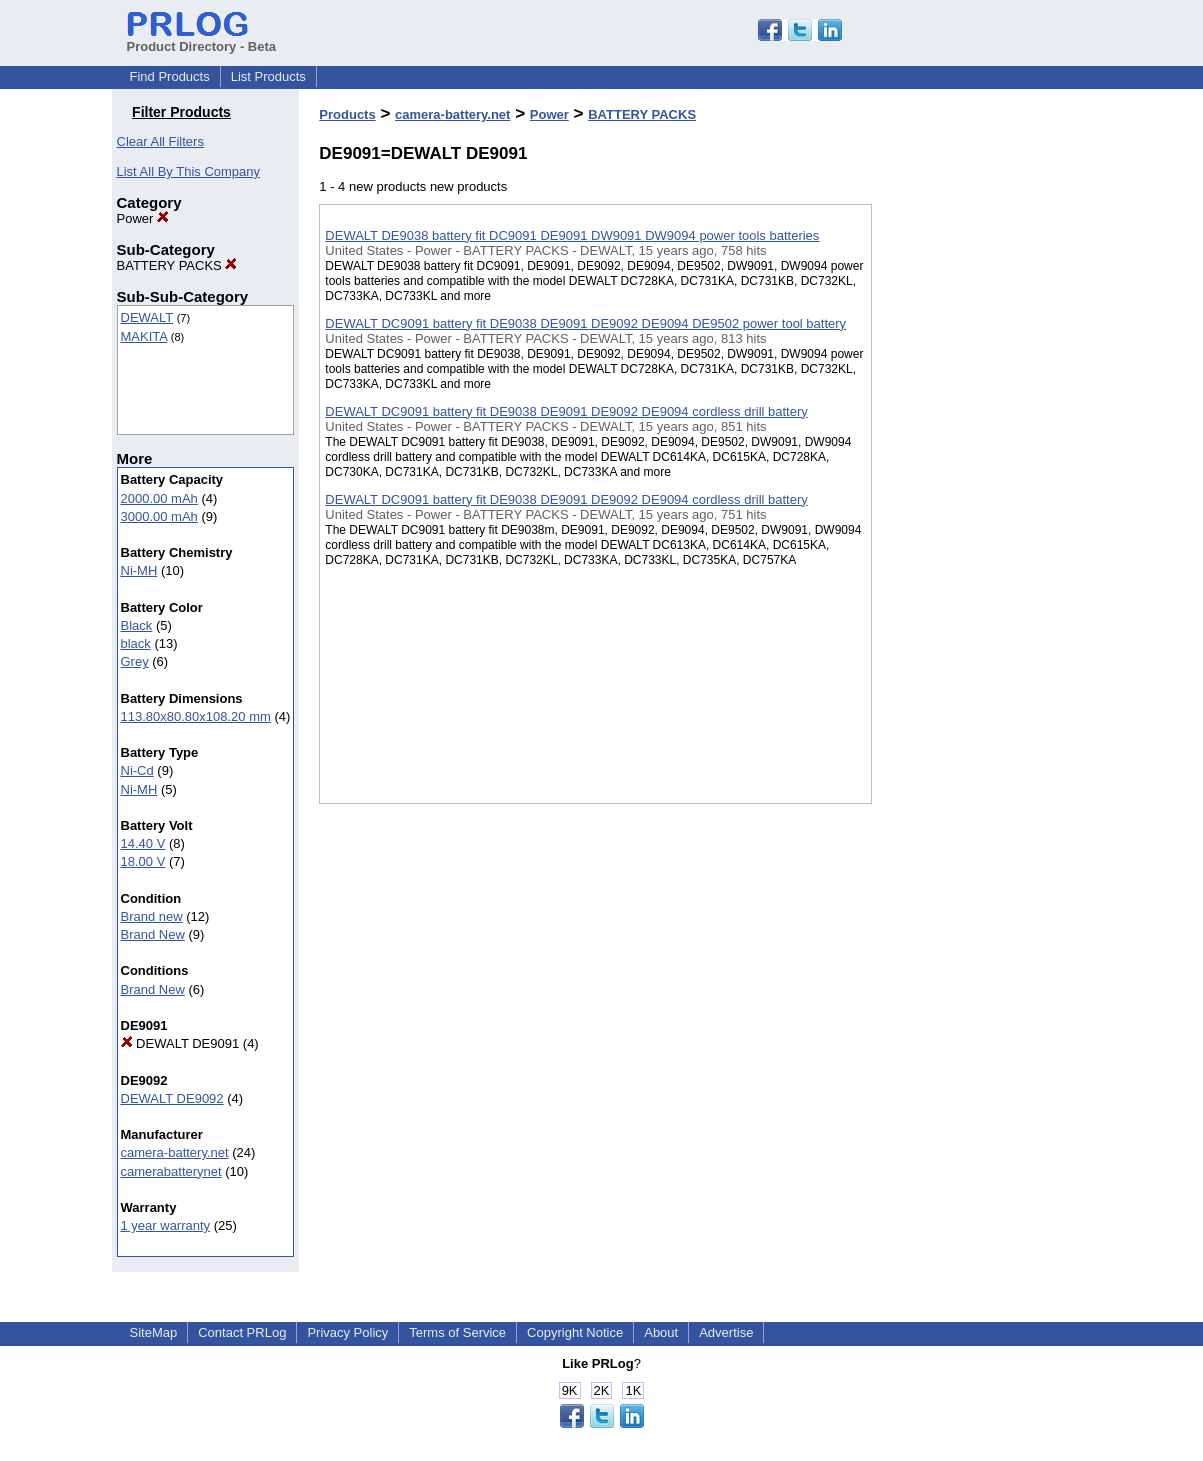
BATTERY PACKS (177, 265)
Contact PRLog (242, 1332)
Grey (135, 661)
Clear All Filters (160, 141)
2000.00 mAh (159, 498)
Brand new (152, 916)
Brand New (153, 934)
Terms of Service (457, 1332)
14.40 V (143, 843)
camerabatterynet (171, 1171)
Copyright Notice (575, 1332)
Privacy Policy (347, 1332)
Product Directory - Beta (202, 39)
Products (347, 114)
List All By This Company (189, 171)
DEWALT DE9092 (172, 1098)
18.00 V (143, 861)
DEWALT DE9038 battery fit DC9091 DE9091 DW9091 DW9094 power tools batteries (572, 235)
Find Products (170, 76)
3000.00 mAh (159, 516)
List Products (268, 76)
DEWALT (147, 317)
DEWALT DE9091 (180, 1043)
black (136, 643)
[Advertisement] (972, 519)
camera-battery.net (175, 1152)
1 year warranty (166, 1225)
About (661, 1332)
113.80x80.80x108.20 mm (196, 716)
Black (137, 625)
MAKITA (144, 336)
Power (143, 218)
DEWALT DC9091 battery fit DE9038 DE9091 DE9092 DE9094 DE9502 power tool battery (585, 323)
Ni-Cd (137, 770)
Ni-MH (139, 570)
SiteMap (154, 1332)
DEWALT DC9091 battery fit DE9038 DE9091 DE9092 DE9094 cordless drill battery (566, 411)
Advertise (726, 1332)
